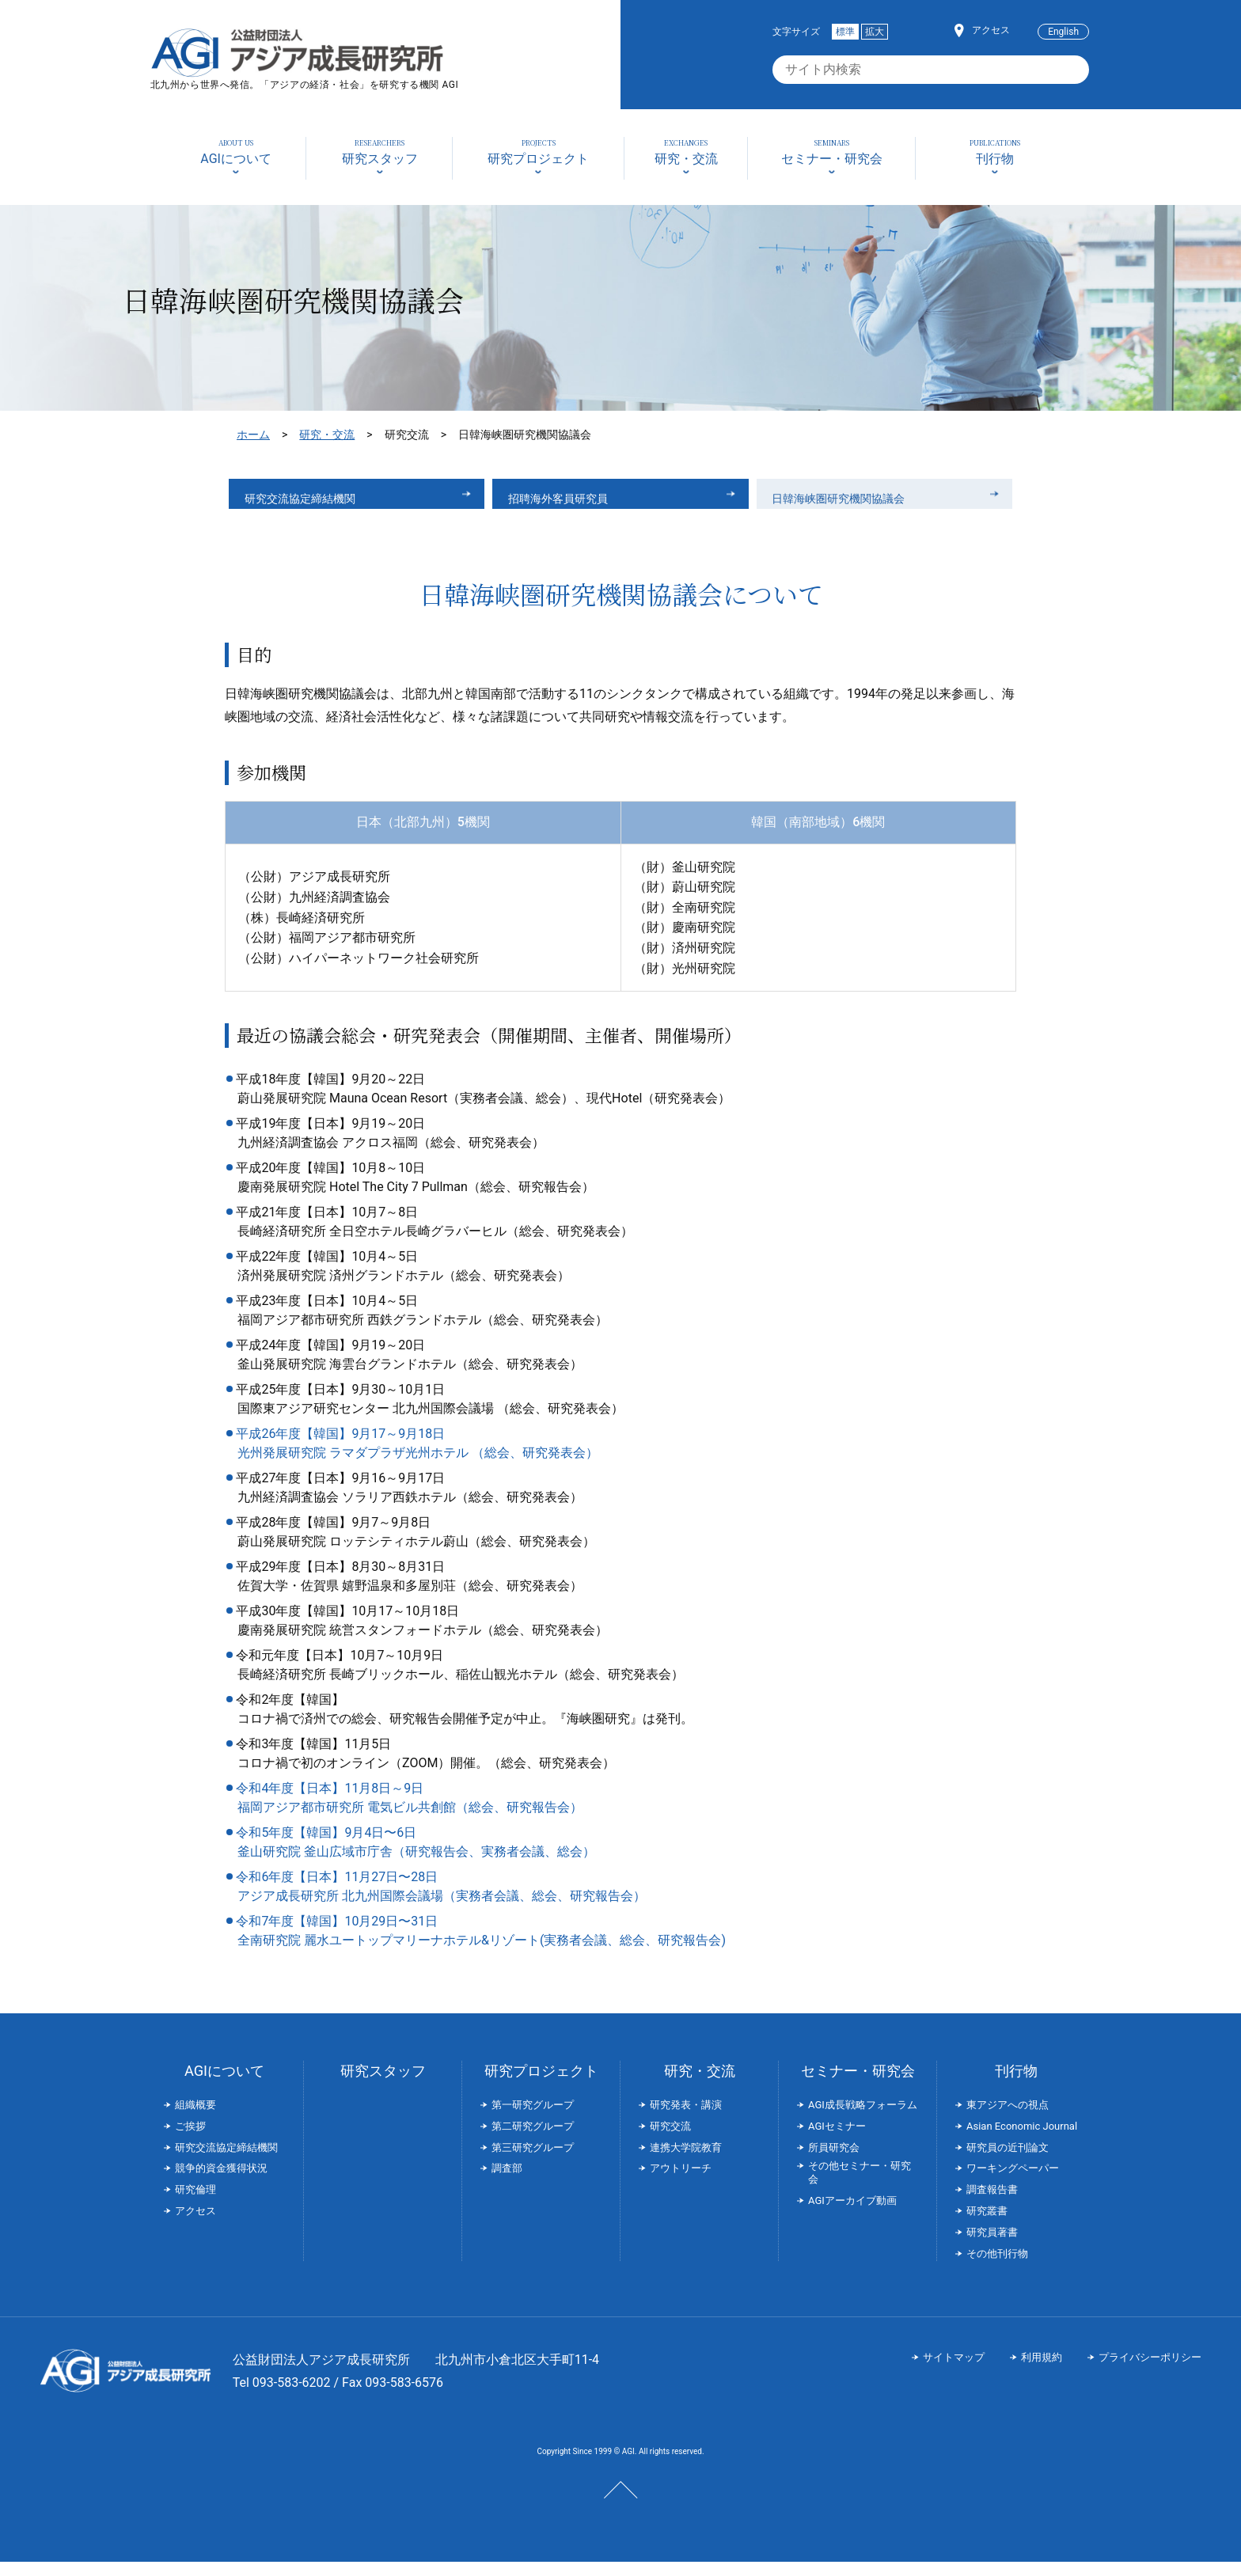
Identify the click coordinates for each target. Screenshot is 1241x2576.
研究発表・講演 (686, 2119)
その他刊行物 (997, 2268)
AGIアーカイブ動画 (852, 2215)
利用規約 (1041, 2372)
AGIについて (224, 2085)
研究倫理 (195, 2204)
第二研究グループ (532, 2140)
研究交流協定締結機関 (312, 500)
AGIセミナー (837, 2140)
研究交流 (670, 2140)
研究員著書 (992, 2246)
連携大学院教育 (686, 2162)
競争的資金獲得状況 (221, 2183)
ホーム (253, 434)
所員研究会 (834, 2162)
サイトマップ (954, 2372)
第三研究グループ (532, 2162)
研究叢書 (987, 2225)
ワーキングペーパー (1012, 2183)
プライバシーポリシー (1150, 2372)
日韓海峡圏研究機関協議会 (852, 500)
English (1063, 31)
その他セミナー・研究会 (859, 2187)
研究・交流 (327, 434)
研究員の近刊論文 (1007, 2162)
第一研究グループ (532, 2119)
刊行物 (1016, 2085)
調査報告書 (992, 2204)
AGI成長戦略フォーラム (862, 2119)
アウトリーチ (681, 2183)
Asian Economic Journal (1021, 2140)
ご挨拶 (190, 2140)
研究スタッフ (383, 2085)
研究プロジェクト (541, 2085)
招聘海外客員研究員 (569, 500)
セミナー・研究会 (858, 2085)
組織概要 (195, 2119)
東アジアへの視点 (1007, 2119)
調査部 (506, 2183)
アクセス (991, 30)
